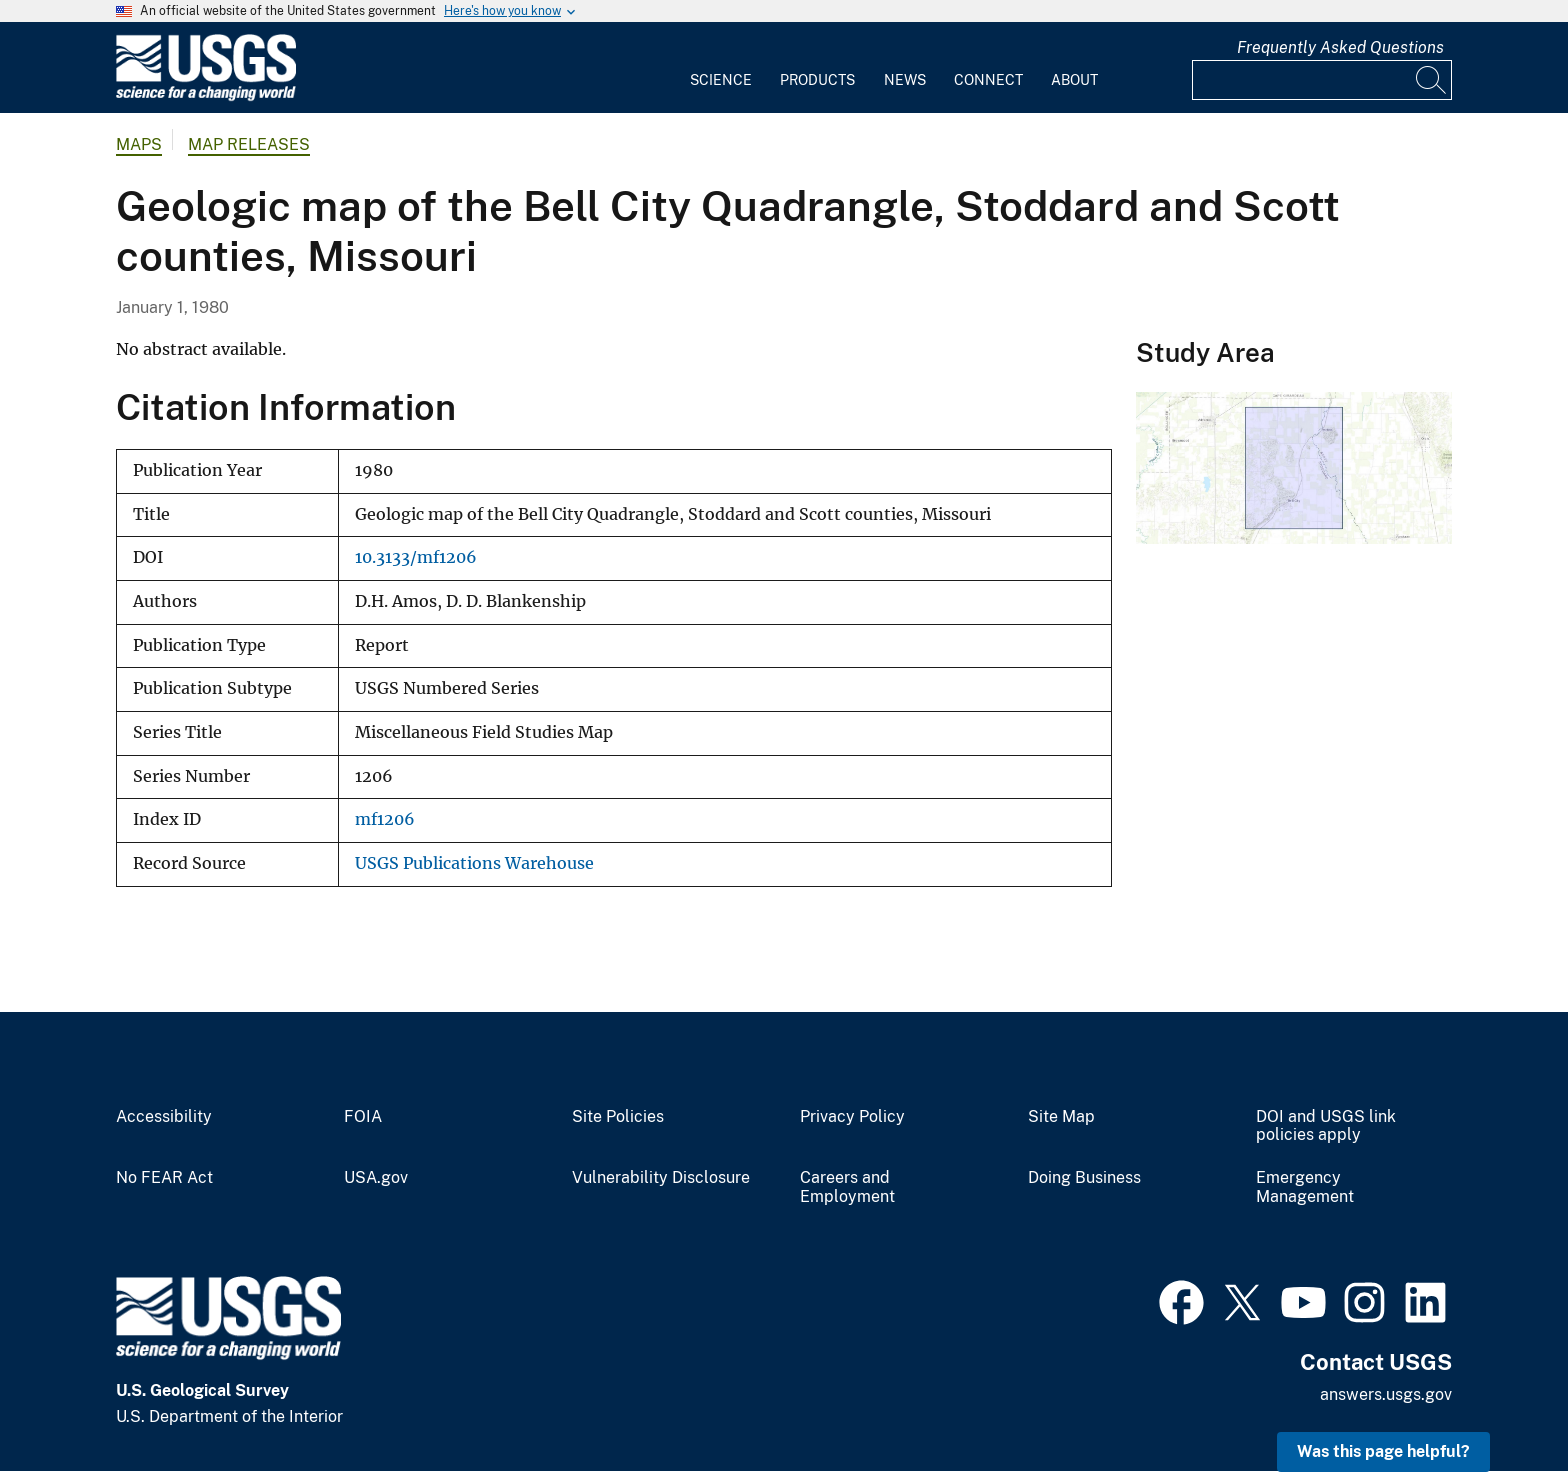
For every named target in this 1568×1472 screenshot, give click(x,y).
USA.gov (376, 1178)
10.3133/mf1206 (416, 557)
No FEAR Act (164, 1178)
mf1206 (385, 819)
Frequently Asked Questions (1340, 47)
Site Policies (618, 1117)
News (905, 80)
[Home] (206, 96)
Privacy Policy (852, 1117)
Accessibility (164, 1117)
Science (721, 80)
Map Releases (249, 144)
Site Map (1061, 1117)
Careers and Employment (847, 1187)
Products (817, 80)
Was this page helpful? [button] (1383, 1451)
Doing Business (1084, 1178)
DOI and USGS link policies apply (1326, 1126)
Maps (139, 144)
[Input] (1322, 80)
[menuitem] (721, 68)
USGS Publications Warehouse (474, 863)
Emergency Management (1305, 1187)
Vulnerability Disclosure (661, 1178)
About (1074, 80)
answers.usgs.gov (1386, 1394)
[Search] (1432, 80)
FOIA (363, 1117)
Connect (988, 80)
